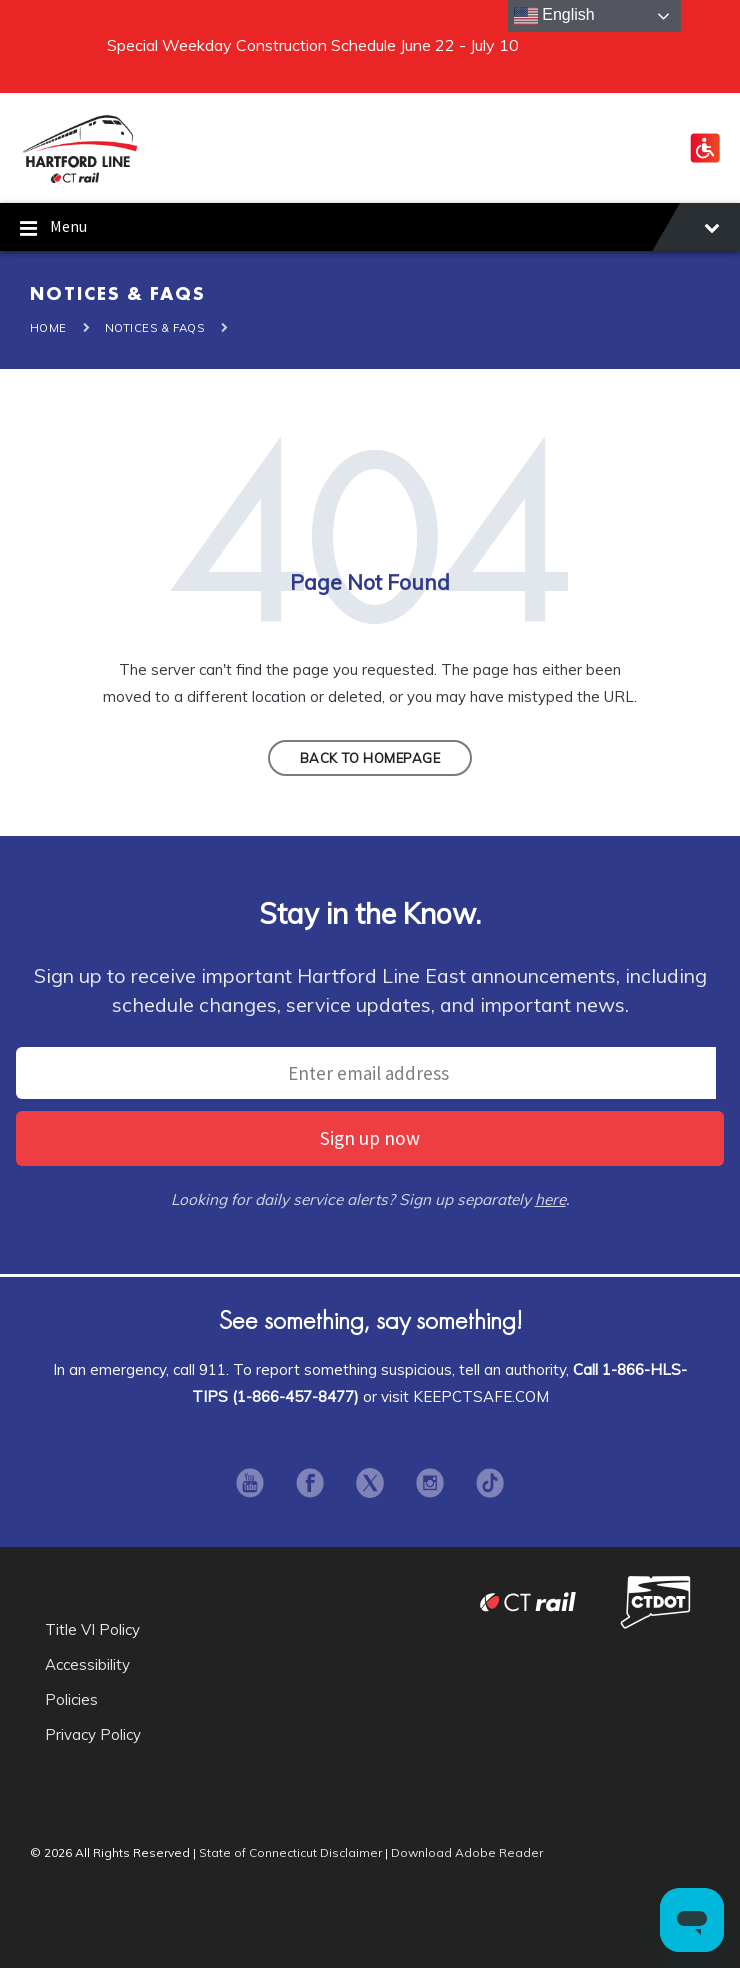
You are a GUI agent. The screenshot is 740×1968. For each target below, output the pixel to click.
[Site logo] (80, 180)
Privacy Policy (93, 1734)
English (554, 16)
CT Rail (528, 1601)
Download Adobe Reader (467, 1852)
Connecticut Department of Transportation (655, 1601)
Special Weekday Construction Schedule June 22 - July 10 (313, 45)
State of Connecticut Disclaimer (290, 1852)
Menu (370, 229)
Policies (71, 1699)
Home (48, 328)
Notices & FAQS (155, 328)
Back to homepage (370, 758)
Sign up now (370, 1138)
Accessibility (87, 1664)
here (550, 1199)
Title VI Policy (92, 1629)
